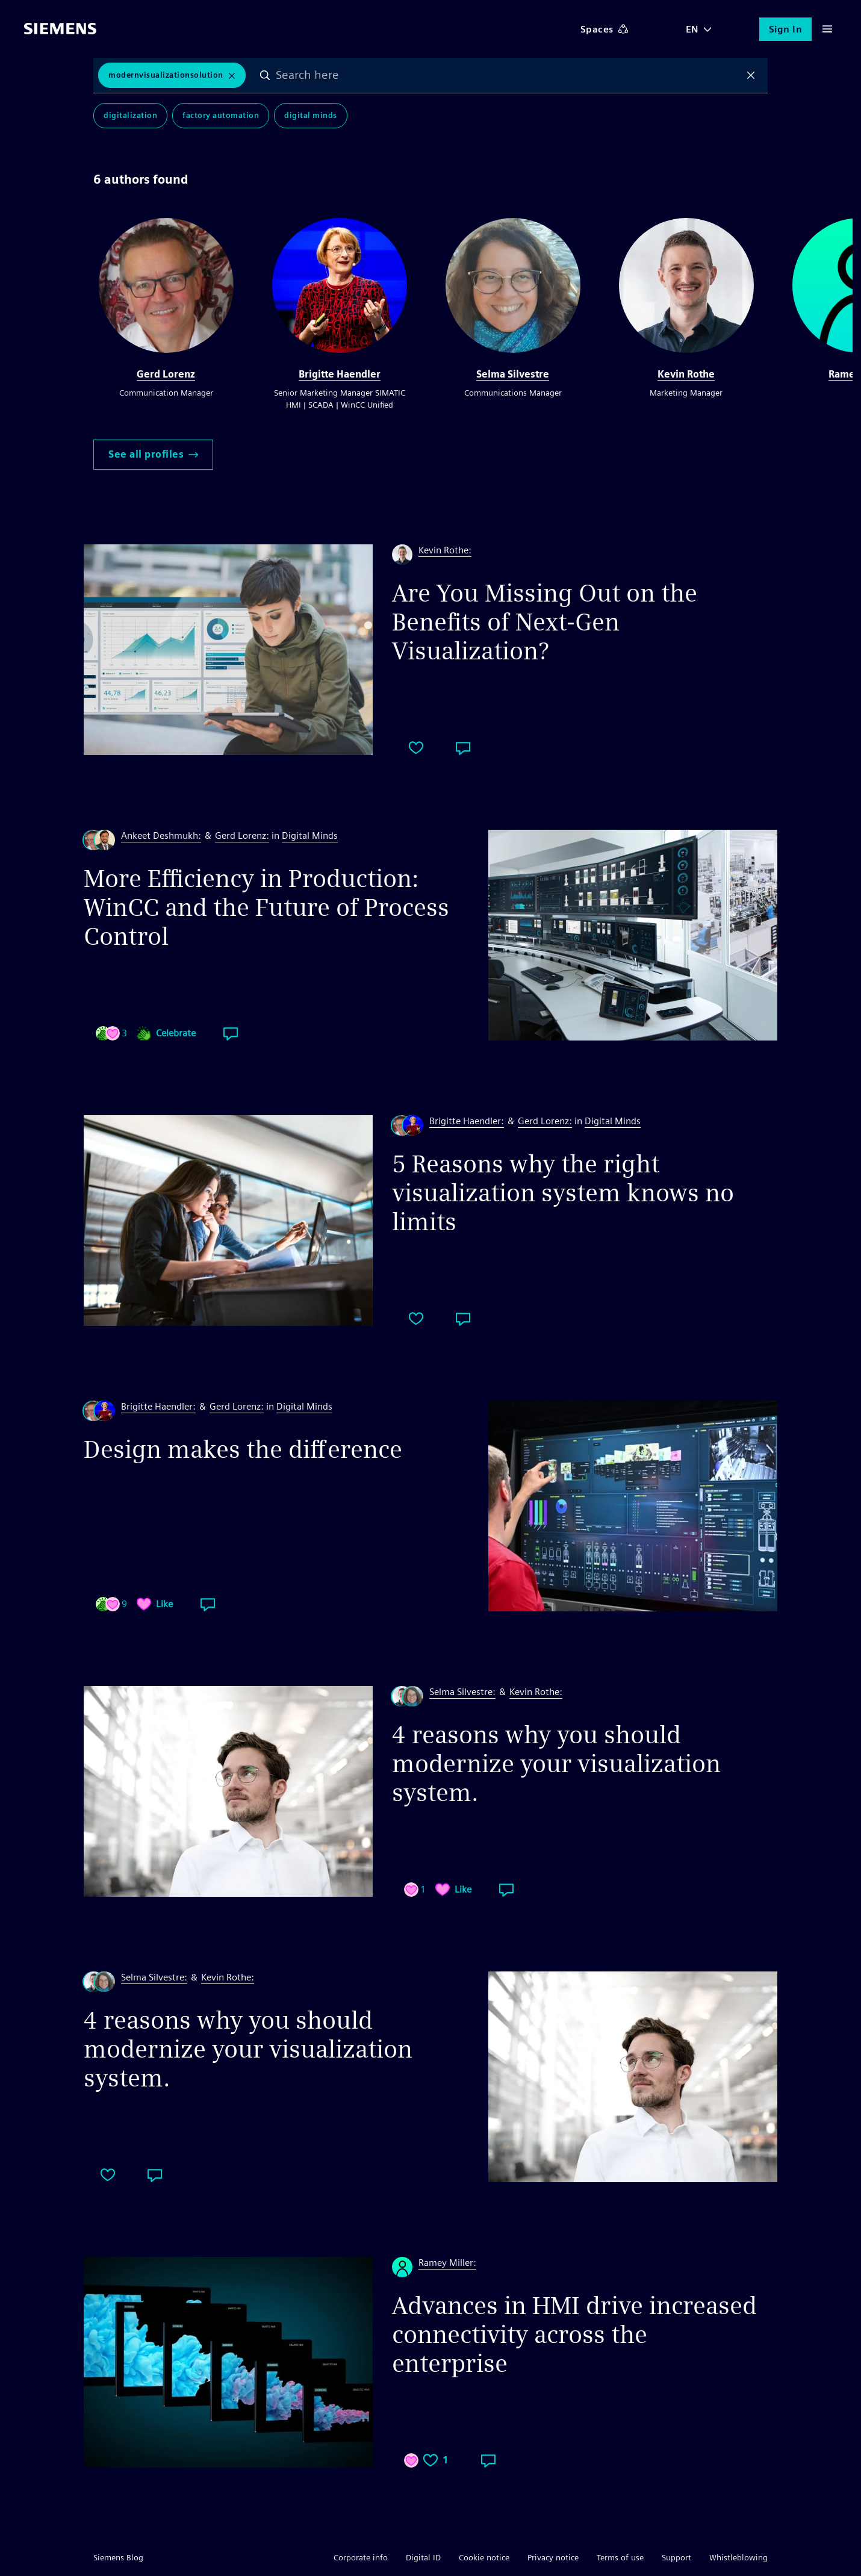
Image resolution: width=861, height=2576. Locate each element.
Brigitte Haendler (340, 374)
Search (265, 75)
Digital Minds (310, 115)
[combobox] (508, 75)
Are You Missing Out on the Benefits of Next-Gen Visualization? (544, 622)
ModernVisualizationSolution (165, 74)
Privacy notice (553, 2557)
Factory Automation (220, 115)
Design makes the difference (243, 1449)
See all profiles (153, 454)
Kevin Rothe (686, 374)
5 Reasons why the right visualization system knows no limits (563, 1193)
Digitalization (130, 115)
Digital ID (423, 2557)
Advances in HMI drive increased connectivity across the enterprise (574, 2334)
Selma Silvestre (512, 374)
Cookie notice (484, 2557)
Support (676, 2557)
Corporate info (361, 2557)
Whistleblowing (738, 2557)
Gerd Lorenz (166, 374)
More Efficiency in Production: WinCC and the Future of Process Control (266, 907)
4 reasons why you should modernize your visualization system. (556, 1763)
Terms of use (620, 2557)
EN (692, 29)
